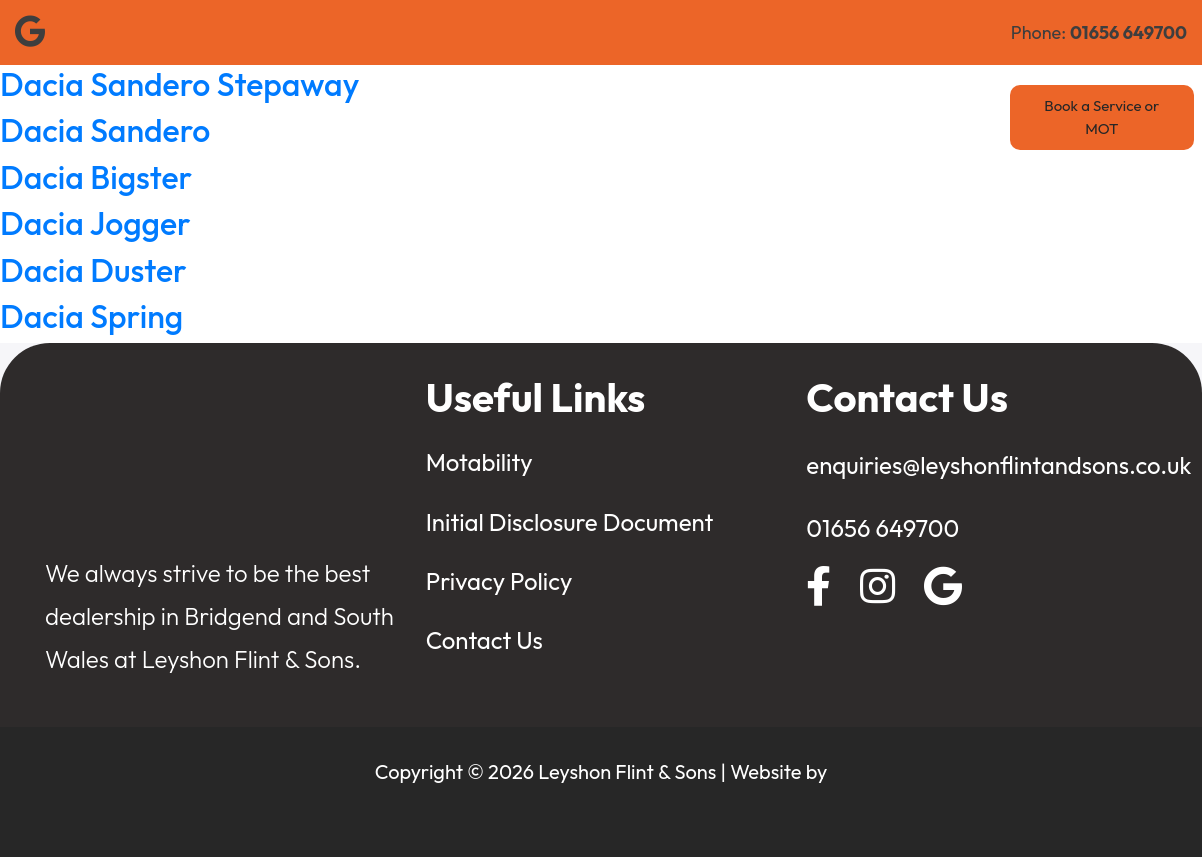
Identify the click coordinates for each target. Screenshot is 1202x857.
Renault (369, 117)
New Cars (457, 117)
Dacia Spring (91, 316)
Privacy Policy (499, 581)
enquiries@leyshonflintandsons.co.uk (998, 465)
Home (295, 117)
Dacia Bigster (96, 177)
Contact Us (888, 117)
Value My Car (670, 117)
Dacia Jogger (95, 223)
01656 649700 (882, 528)
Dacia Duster (93, 270)
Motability (783, 117)
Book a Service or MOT (1101, 117)
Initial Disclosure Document (570, 522)
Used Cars (556, 117)
